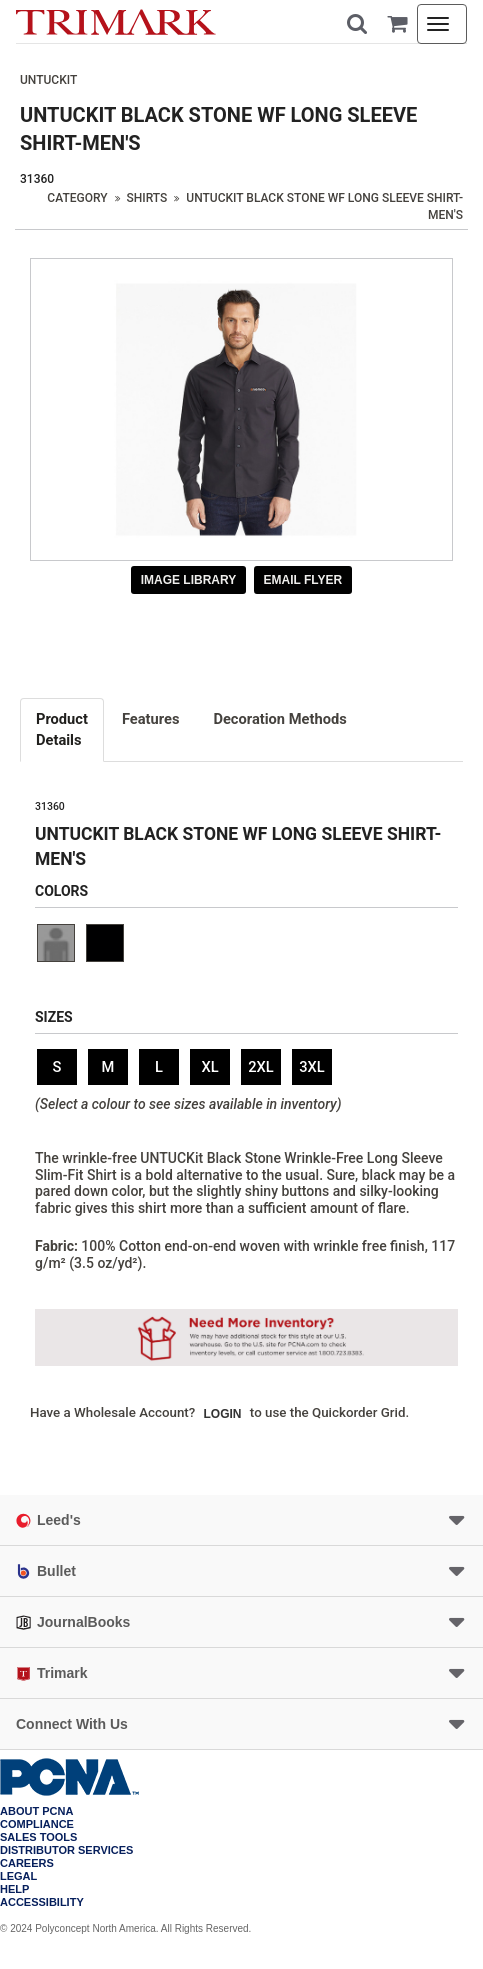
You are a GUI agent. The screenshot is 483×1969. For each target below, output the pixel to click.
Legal (18, 1876)
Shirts (147, 198)
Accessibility (42, 1902)
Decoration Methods (279, 719)
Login (223, 1414)
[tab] (63, 730)
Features (151, 719)
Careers (27, 1863)
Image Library (189, 580)
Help (14, 1889)
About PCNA (36, 1811)
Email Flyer (303, 580)
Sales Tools (38, 1837)
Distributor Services (66, 1850)
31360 (37, 179)
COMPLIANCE (37, 1824)
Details (62, 729)
